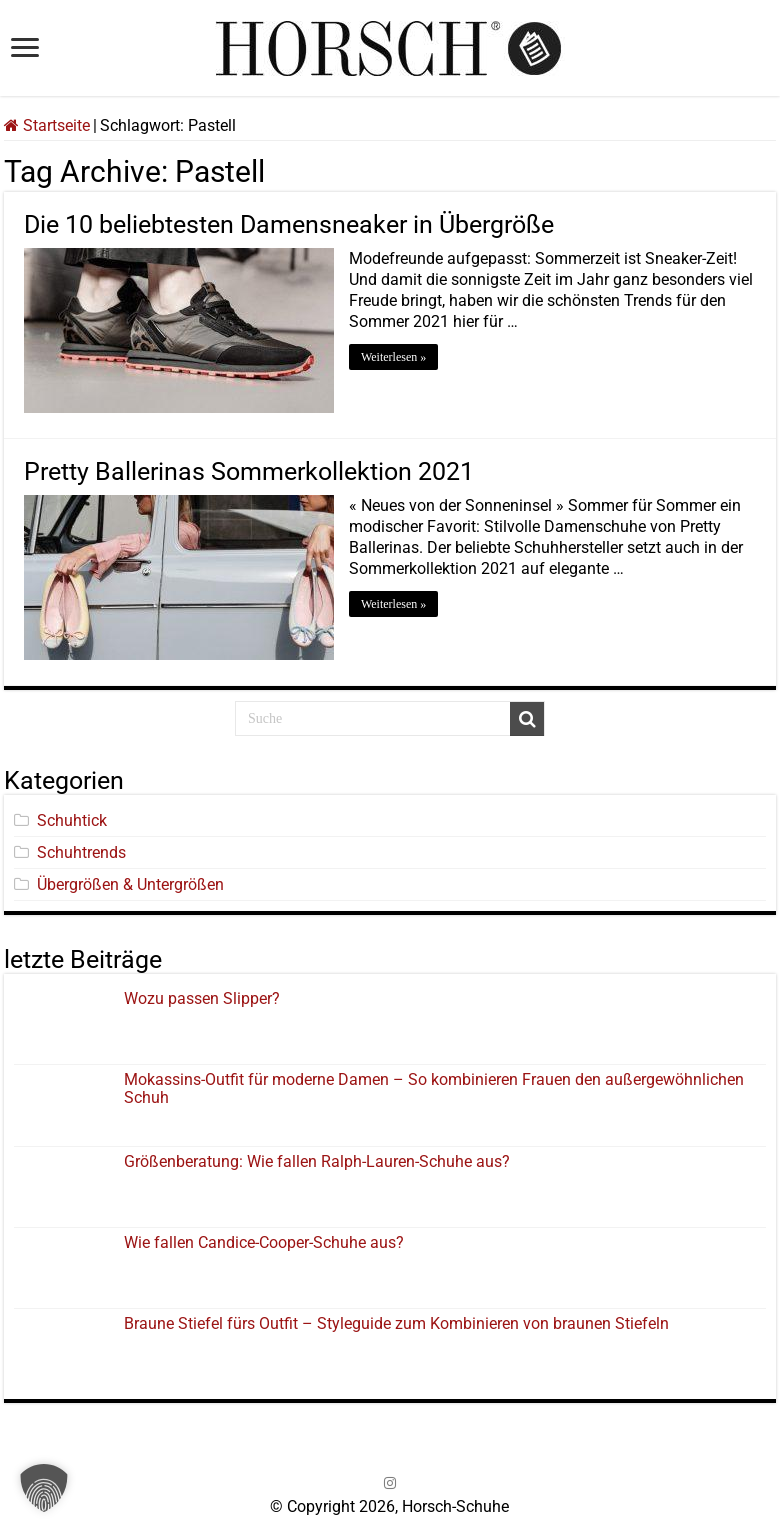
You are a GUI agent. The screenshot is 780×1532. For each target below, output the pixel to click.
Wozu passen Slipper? (202, 998)
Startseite (47, 125)
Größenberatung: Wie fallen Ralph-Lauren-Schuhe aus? (317, 1161)
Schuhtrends (81, 852)
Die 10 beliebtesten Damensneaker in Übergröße (289, 224)
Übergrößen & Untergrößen (130, 884)
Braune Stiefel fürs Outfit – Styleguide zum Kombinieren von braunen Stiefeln (396, 1323)
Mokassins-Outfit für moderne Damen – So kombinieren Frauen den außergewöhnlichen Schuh (434, 1088)
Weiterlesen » (393, 357)
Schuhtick (72, 820)
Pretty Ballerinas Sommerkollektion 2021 (249, 471)
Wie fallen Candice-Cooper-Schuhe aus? (264, 1242)
